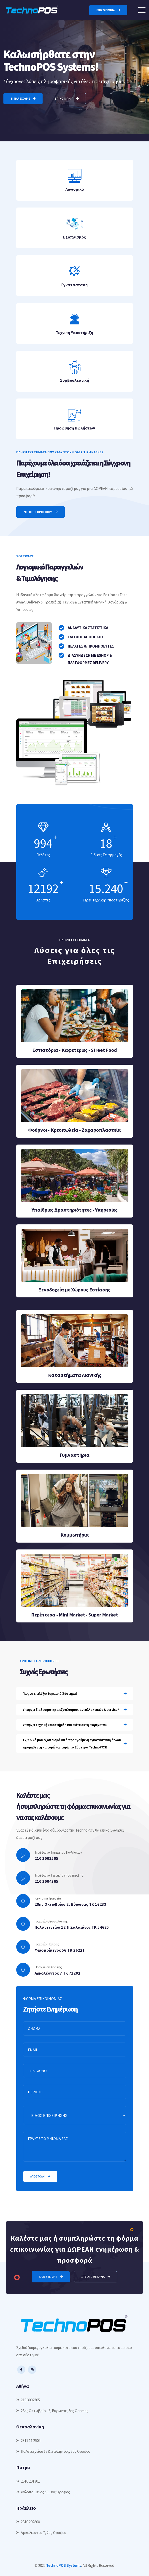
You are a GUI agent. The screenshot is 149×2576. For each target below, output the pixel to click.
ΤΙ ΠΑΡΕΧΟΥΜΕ (23, 99)
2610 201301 (30, 2481)
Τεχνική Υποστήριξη (74, 332)
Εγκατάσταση (74, 284)
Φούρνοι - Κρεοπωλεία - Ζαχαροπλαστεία (74, 1130)
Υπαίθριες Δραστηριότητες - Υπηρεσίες (74, 1210)
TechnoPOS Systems (63, 2565)
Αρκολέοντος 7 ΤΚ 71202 (57, 1973)
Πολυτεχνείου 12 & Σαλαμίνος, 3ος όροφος (55, 2451)
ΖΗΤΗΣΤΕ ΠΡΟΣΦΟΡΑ (40, 512)
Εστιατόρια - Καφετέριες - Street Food (74, 1050)
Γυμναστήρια (74, 1455)
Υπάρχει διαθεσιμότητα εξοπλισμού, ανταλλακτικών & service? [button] (71, 1709)
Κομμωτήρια (74, 1535)
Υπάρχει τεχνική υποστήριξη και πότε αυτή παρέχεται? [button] (65, 1725)
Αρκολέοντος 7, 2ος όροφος (43, 2532)
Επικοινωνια (108, 10)
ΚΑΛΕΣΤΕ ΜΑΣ (51, 2277)
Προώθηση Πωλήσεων (74, 428)
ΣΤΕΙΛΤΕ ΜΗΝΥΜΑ (95, 2277)
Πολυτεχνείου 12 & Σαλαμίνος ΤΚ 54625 (72, 1927)
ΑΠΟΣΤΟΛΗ (40, 2176)
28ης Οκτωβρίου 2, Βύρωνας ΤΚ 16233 (70, 1904)
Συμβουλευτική (74, 380)
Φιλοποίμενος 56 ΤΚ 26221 (60, 1950)
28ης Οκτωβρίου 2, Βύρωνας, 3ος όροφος (54, 2410)
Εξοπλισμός (74, 237)
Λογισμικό (74, 189)
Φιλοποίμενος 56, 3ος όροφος (45, 2492)
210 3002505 (46, 1858)
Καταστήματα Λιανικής (74, 1375)
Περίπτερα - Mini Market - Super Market (74, 1614)
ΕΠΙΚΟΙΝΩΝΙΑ (67, 99)
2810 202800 (30, 2521)
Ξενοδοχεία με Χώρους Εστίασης (74, 1289)
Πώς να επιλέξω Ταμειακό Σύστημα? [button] (50, 1693)
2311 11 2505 (31, 2440)
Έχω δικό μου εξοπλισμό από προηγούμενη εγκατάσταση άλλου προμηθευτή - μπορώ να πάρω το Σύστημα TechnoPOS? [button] (72, 1743)
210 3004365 (46, 1881)
